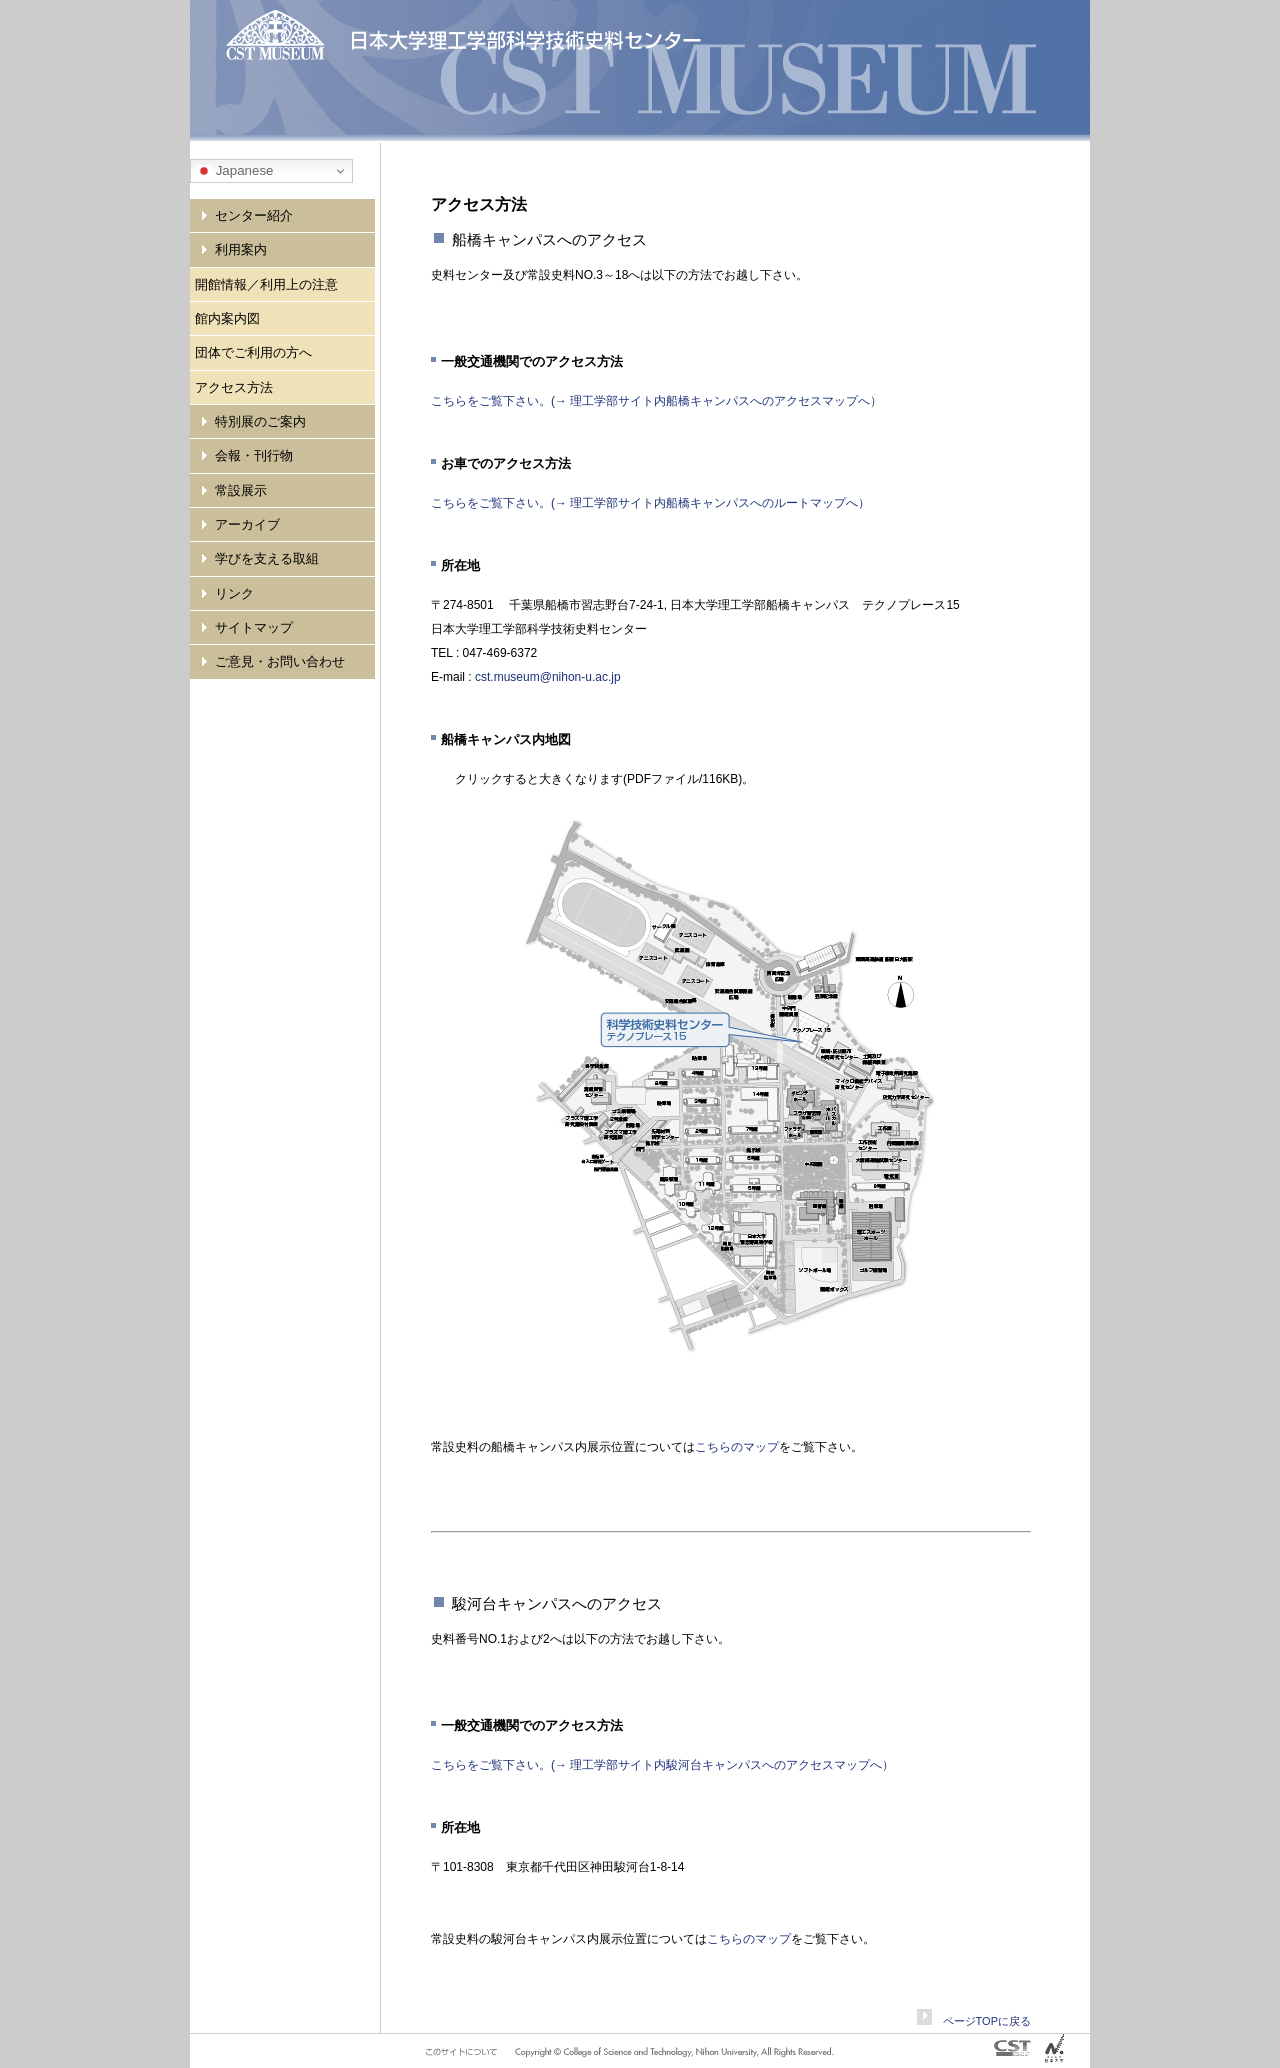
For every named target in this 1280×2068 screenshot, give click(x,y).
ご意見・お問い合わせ (280, 661)
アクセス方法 (234, 387)
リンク (234, 593)
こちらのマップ (737, 1447)
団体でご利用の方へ (253, 352)
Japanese (235, 171)
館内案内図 (227, 318)
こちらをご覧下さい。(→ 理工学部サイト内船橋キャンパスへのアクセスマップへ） (656, 401)
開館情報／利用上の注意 (266, 284)
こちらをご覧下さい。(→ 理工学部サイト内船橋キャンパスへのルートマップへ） (650, 503)
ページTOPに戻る (981, 2021)
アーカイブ (247, 524)
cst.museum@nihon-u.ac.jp (548, 677)
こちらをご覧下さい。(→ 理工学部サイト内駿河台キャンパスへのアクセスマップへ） (662, 1765)
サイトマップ (254, 627)
